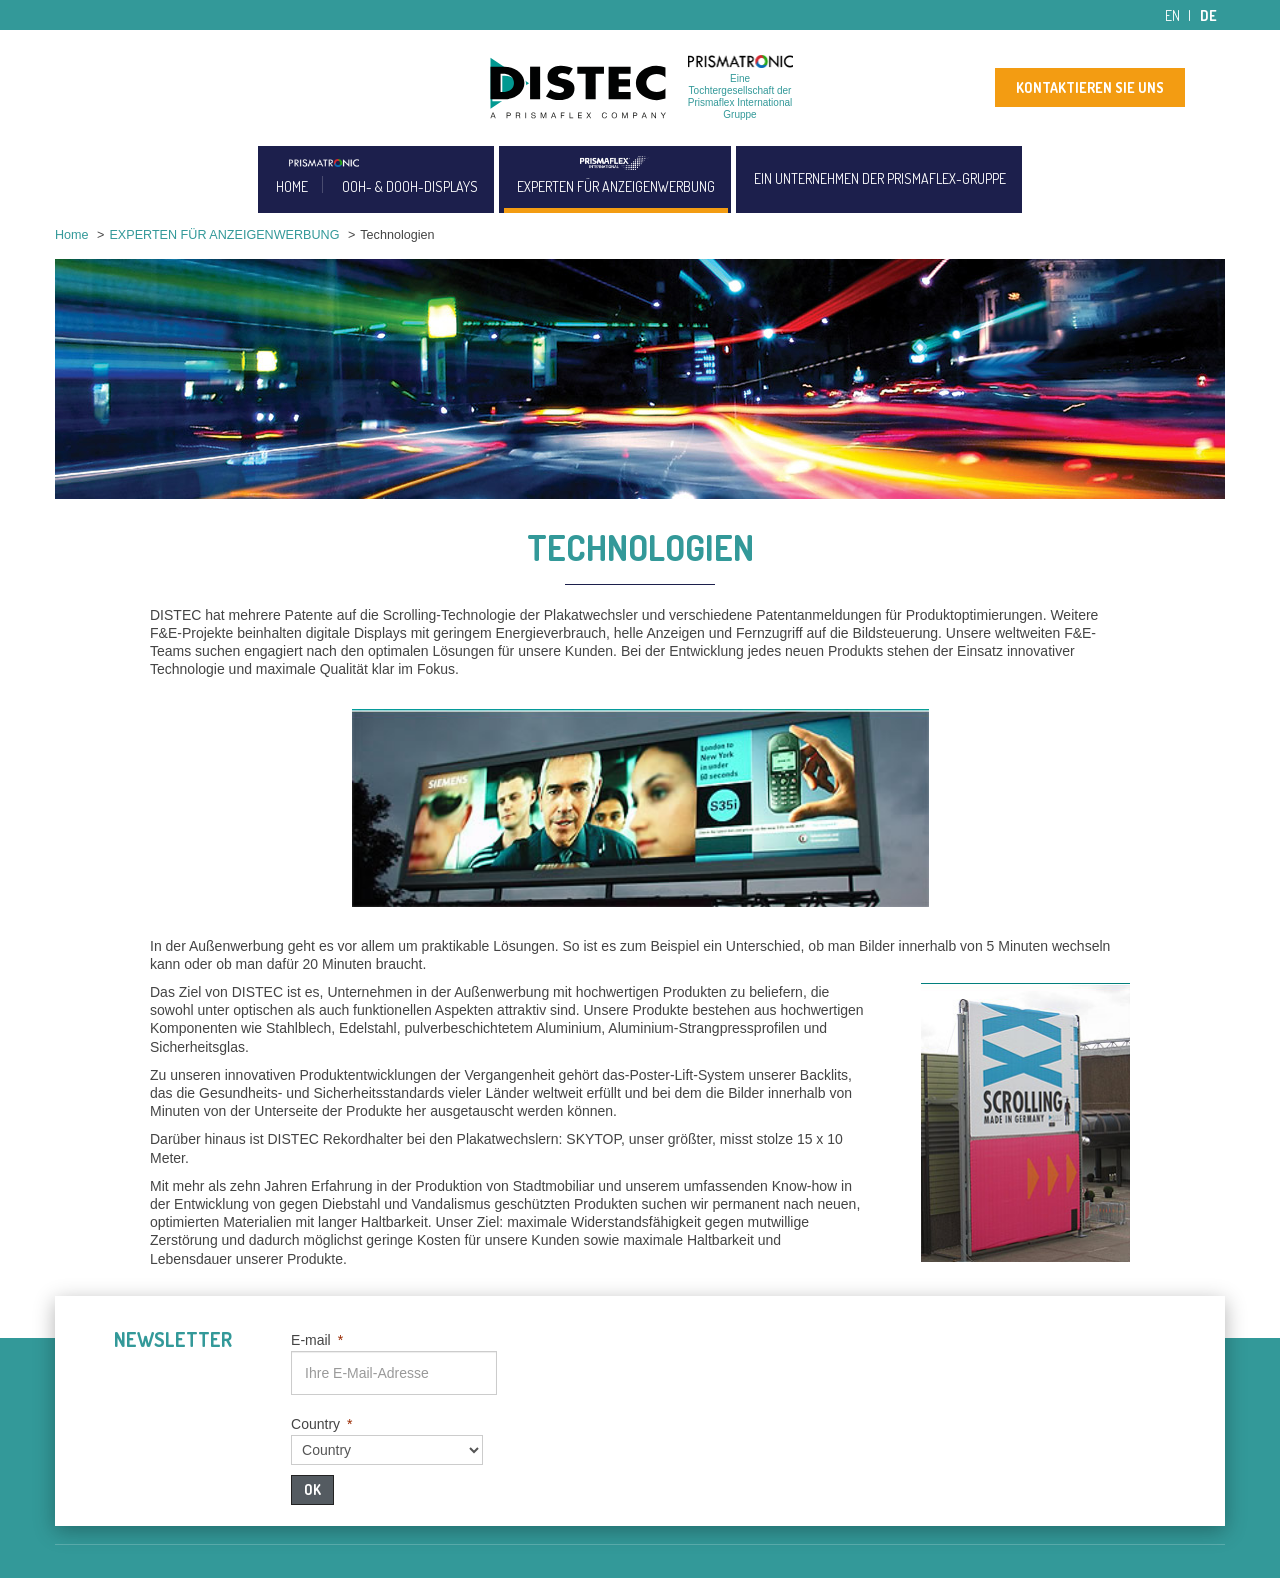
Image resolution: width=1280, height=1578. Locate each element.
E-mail (317, 1340)
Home (72, 235)
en (1172, 15)
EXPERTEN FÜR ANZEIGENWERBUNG (616, 186)
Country (321, 1424)
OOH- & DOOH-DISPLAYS (410, 186)
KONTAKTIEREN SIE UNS (1090, 87)
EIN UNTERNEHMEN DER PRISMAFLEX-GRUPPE (880, 178)
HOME (292, 186)
